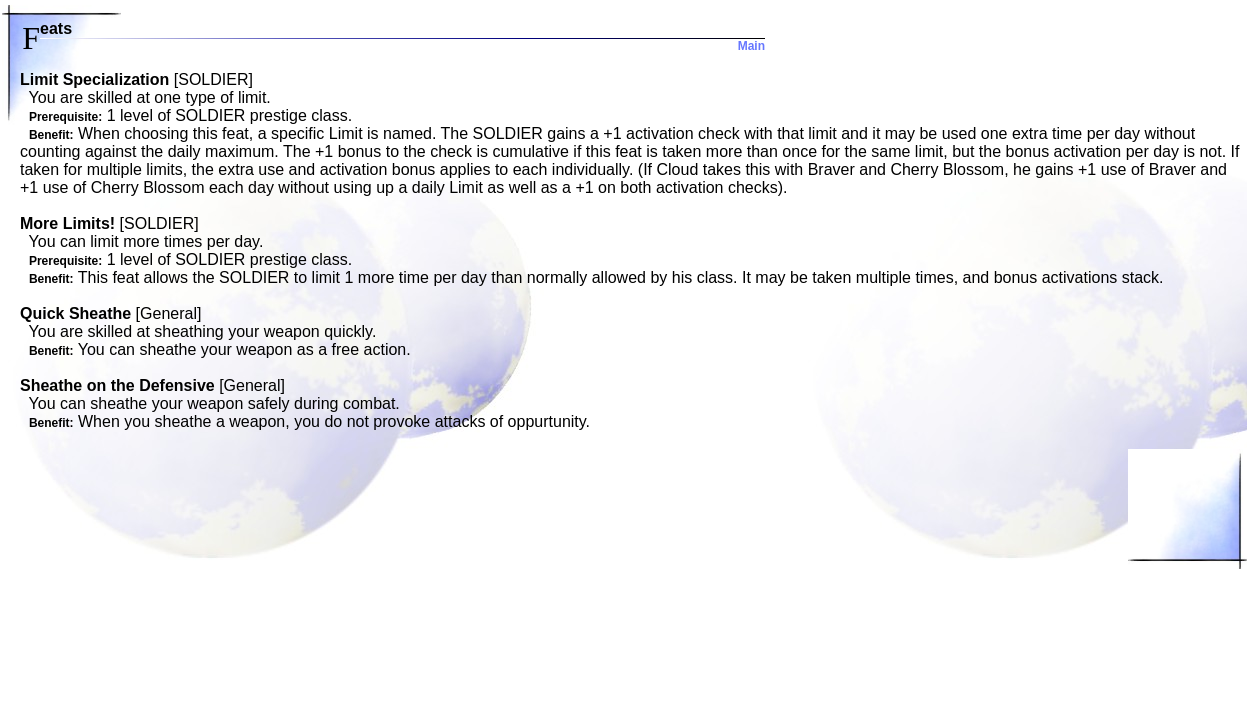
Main (751, 46)
